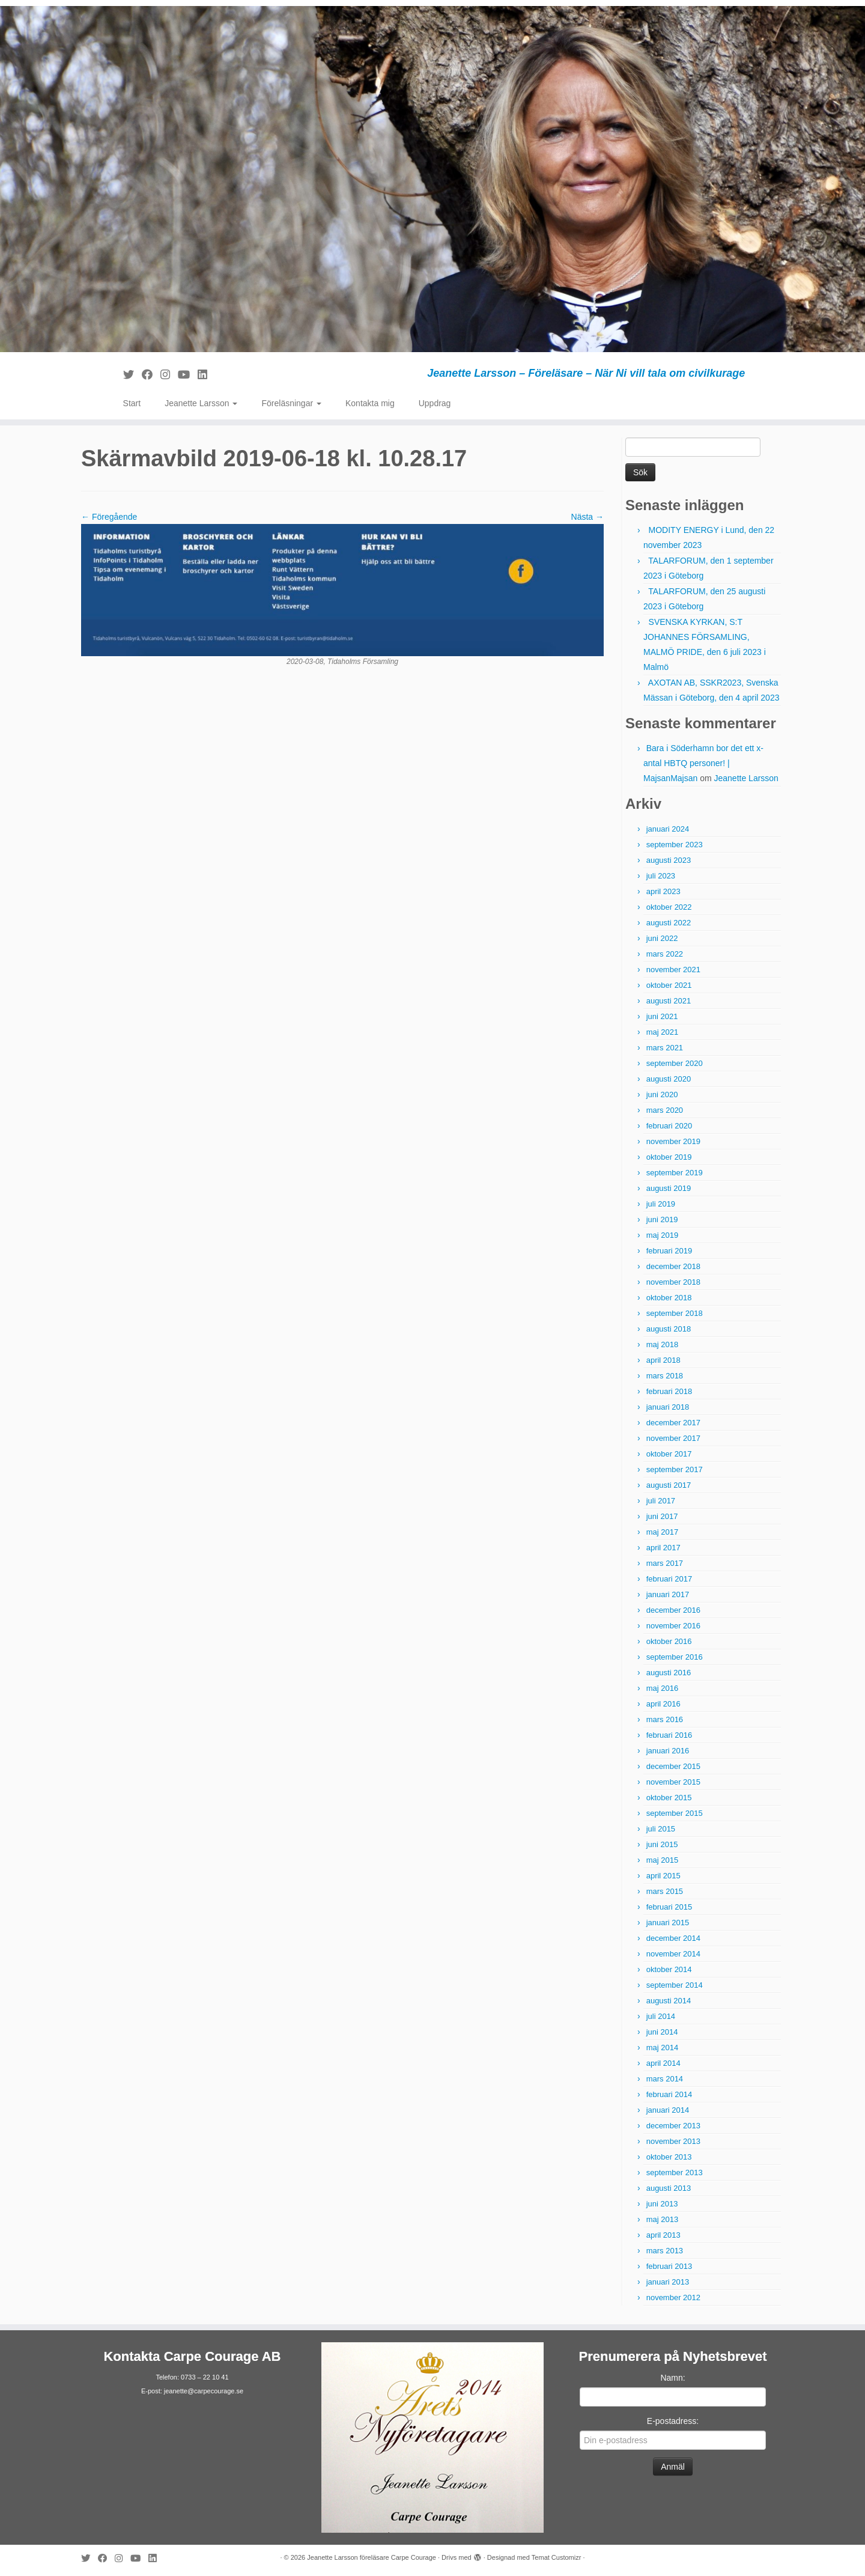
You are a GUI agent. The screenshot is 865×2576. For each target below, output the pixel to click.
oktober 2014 (669, 1969)
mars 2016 (664, 1719)
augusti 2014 (668, 2000)
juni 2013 (662, 2203)
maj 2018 (662, 1344)
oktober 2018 (669, 1297)
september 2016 (674, 1656)
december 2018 (673, 1266)
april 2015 (663, 1875)
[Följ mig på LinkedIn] (206, 375)
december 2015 (673, 1766)
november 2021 (673, 969)
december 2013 (673, 2125)
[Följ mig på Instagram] (169, 375)
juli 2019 (660, 1203)
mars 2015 (664, 1891)
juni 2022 (662, 938)
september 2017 (674, 1469)
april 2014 (663, 2063)
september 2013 (674, 2172)
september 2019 (674, 1172)
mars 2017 (664, 1563)
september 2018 (674, 1313)
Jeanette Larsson (201, 403)
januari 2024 (668, 828)
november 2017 (673, 1438)
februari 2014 (669, 2094)
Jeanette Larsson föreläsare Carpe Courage (371, 2557)
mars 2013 (664, 2250)
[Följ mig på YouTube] (188, 375)
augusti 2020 (668, 1078)
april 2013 (663, 2235)
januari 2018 (668, 1406)
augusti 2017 (668, 1485)
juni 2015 (662, 1844)
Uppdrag (435, 403)
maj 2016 (662, 1688)
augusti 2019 (668, 1188)
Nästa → (587, 517)
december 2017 (673, 1422)
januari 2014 (668, 2110)
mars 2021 (664, 1047)
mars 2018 (664, 1375)
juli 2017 (660, 1500)
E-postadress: (673, 2421)
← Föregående (109, 517)
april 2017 (663, 1547)
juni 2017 (662, 1516)
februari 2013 (669, 2266)
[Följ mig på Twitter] (132, 375)
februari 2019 (669, 1250)
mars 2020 (664, 1110)
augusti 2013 (668, 2188)
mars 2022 (664, 953)
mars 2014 (664, 2078)
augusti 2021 (668, 1000)
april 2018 (663, 1360)
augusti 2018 (668, 1328)
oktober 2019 (669, 1157)
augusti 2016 (668, 1672)
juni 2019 (662, 1219)
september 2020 (674, 1063)
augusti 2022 (668, 922)
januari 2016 (668, 1750)
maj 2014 (662, 2047)
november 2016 (673, 1625)
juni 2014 (662, 2031)
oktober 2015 (669, 1797)
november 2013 (673, 2141)
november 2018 (673, 1281)
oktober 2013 (669, 2156)
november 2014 (673, 1953)
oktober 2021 (669, 985)
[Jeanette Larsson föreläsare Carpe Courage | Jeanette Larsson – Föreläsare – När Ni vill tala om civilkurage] (432, 179)
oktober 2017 (669, 1453)
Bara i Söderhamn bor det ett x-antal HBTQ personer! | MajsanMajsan (703, 763)
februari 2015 (669, 1906)
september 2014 (674, 1985)
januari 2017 (668, 1594)
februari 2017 (669, 1578)
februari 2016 (669, 1735)
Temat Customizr (556, 2557)
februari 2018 (669, 1391)
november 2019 (673, 1141)
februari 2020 (669, 1125)
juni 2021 (662, 1016)
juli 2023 (660, 875)
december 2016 (673, 1610)
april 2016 (663, 1703)
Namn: (672, 2378)
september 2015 (674, 1813)
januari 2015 (668, 1922)
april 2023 (663, 891)
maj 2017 (662, 1531)
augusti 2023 (668, 860)
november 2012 (673, 2297)
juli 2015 (660, 1828)
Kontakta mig (370, 403)
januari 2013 (668, 2281)
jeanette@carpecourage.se (203, 2391)
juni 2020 (662, 1094)
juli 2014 (660, 2016)
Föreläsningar (291, 403)
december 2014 (673, 1938)
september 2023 (674, 844)
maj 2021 (662, 1032)
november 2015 (673, 1781)
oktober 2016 (669, 1641)
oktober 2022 (669, 907)
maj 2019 (662, 1235)
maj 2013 (662, 2219)
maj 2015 (662, 1860)
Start (132, 403)
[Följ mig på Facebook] (151, 375)
